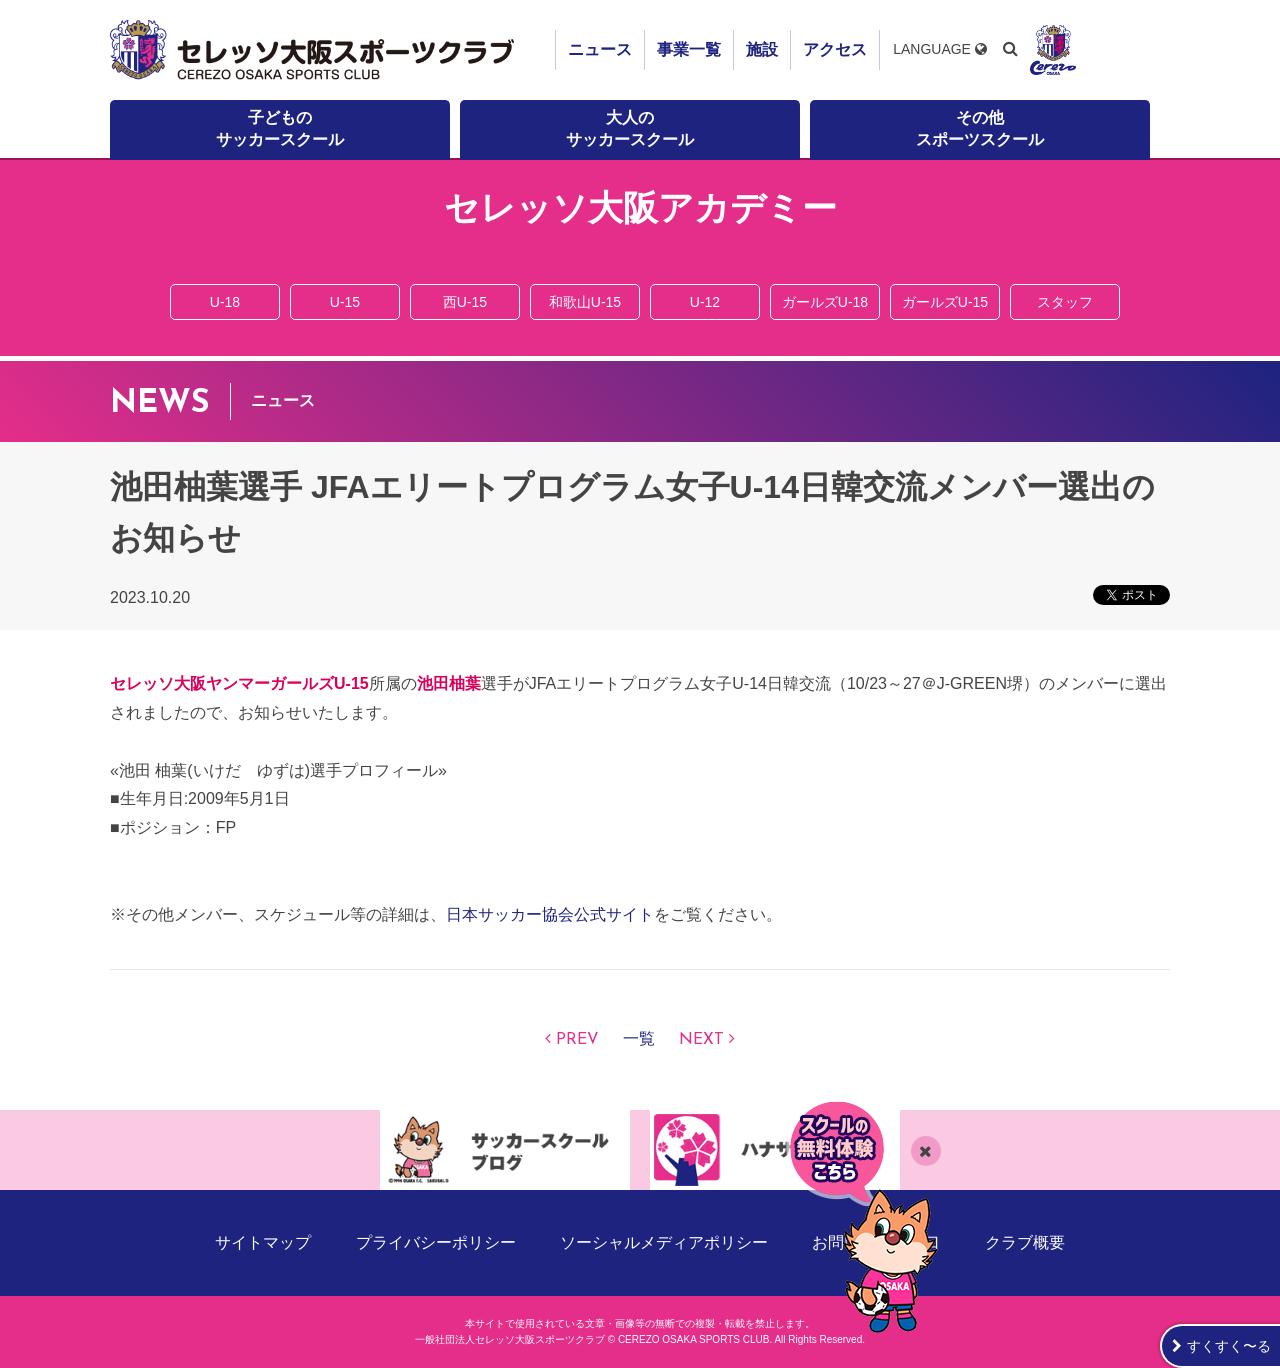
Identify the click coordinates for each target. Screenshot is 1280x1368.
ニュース (600, 49)
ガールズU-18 (825, 302)
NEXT (701, 1040)
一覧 (639, 1040)
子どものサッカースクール (280, 128)
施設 (762, 49)
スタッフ (1065, 302)
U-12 (705, 302)
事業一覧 (689, 49)
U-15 (345, 302)
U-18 (225, 302)
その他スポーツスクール (980, 128)
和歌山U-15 (585, 302)
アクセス (835, 49)
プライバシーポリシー (436, 1242)
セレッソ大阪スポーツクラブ (315, 50)
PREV (577, 1040)
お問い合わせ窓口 (876, 1242)
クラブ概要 (1025, 1242)
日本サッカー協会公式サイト (550, 914)
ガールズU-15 (945, 302)
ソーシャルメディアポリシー (664, 1242)
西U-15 (465, 302)
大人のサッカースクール (630, 128)
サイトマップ (263, 1242)
